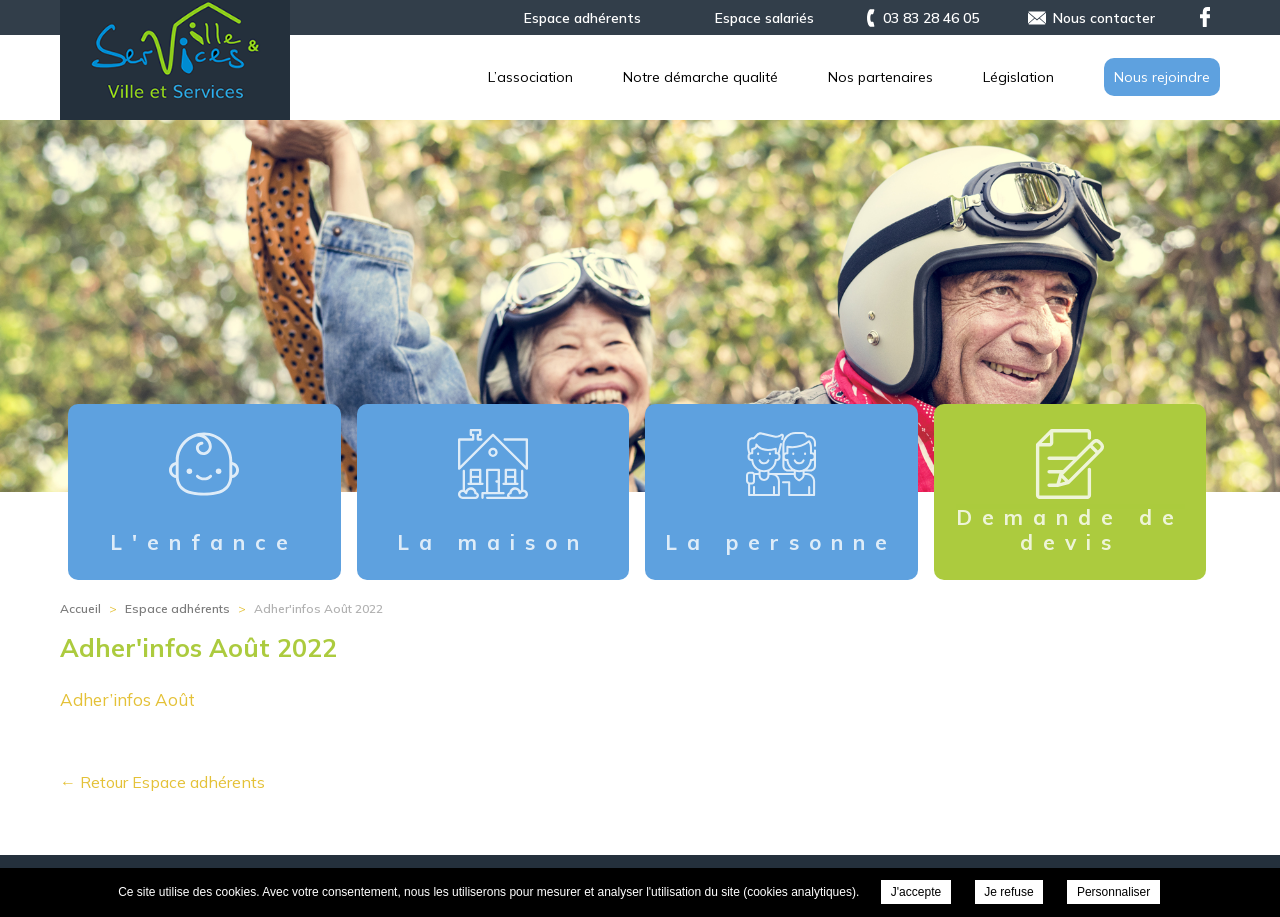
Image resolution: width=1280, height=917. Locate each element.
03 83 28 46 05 (931, 18)
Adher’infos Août (127, 699)
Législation (1018, 77)
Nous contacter (1104, 18)
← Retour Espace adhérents (162, 782)
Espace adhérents (582, 18)
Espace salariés (764, 18)
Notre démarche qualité (700, 77)
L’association (530, 77)
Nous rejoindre (1162, 77)
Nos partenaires (880, 77)
